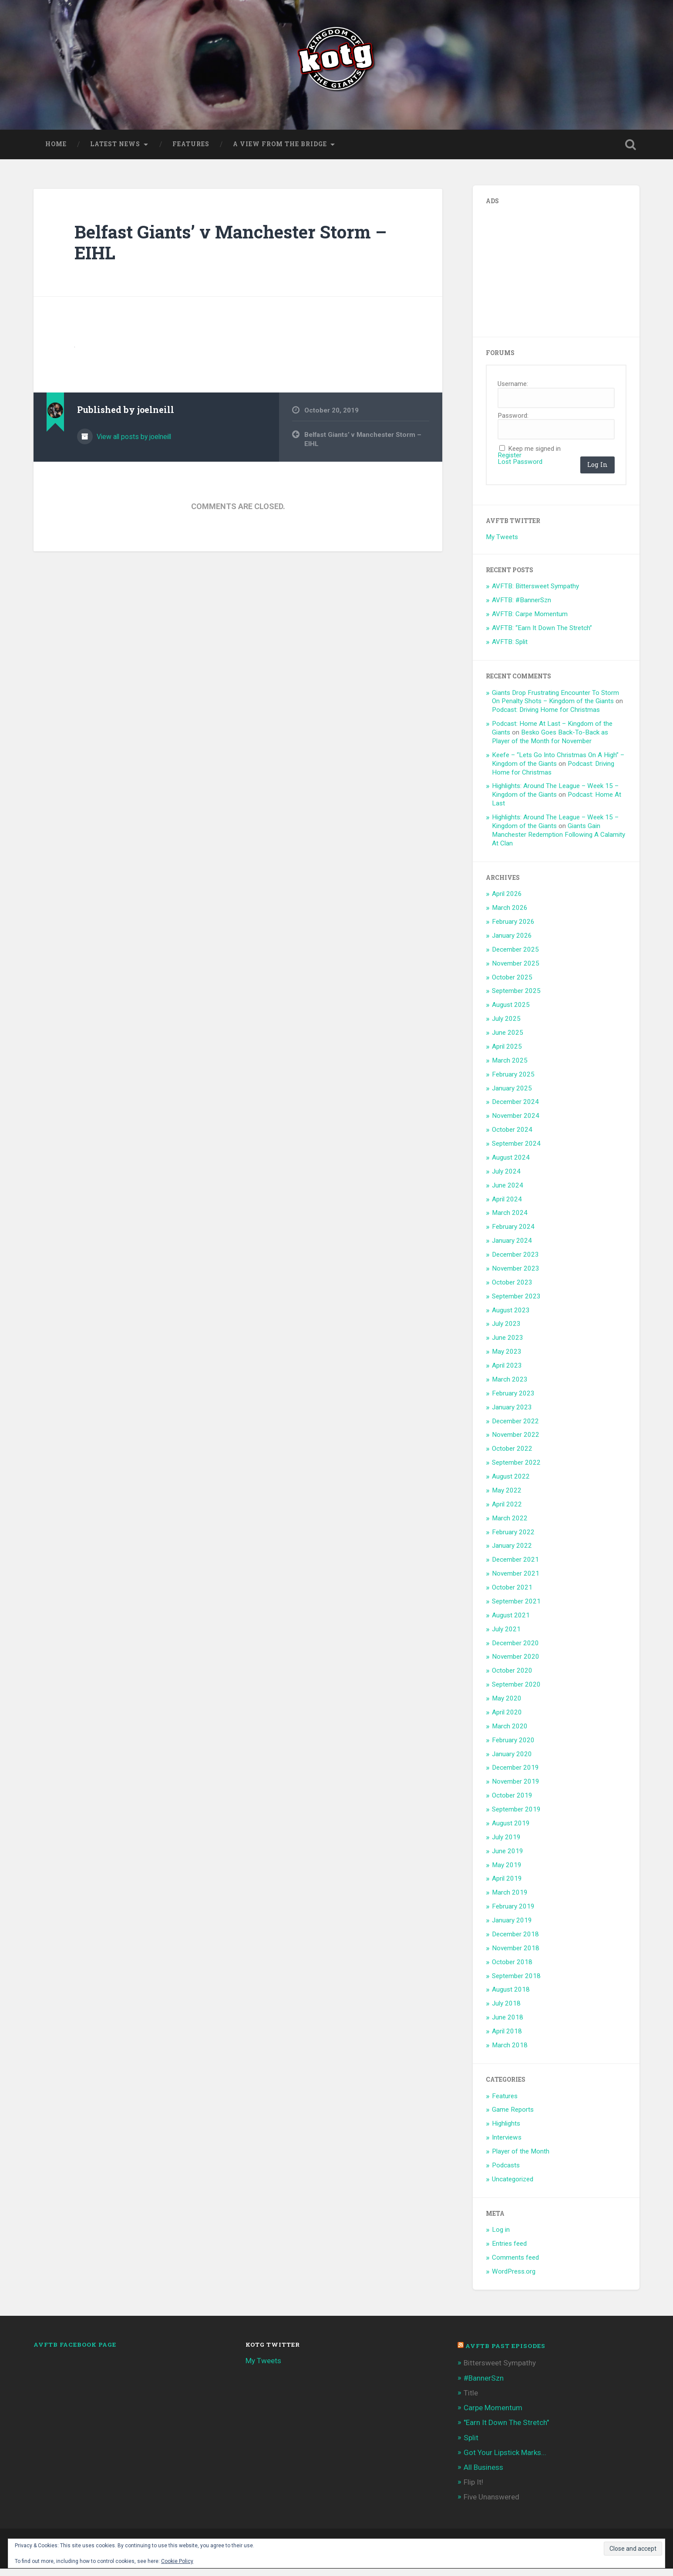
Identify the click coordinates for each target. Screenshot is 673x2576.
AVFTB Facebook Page (75, 2351)
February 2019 (513, 1913)
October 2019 (512, 1802)
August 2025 (511, 1012)
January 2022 (512, 1553)
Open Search (630, 151)
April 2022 (507, 1511)
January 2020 (512, 1761)
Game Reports (513, 2117)
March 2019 (510, 1900)
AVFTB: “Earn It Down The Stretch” (542, 635)
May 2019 (507, 1872)
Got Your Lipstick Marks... (505, 2459)
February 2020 (513, 1747)
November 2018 (515, 1955)
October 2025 (512, 984)
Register (510, 462)
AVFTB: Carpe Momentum (530, 621)
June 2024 (507, 1192)
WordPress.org (513, 2278)
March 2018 (510, 2052)
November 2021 (515, 1580)
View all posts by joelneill (133, 443)
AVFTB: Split (510, 649)
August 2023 (511, 1317)
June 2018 (507, 2024)
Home (56, 151)
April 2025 (507, 1053)
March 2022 (510, 1525)
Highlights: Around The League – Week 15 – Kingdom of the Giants (555, 797)
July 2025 (506, 1026)
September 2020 (516, 1691)
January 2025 (512, 1095)
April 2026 (507, 901)
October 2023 (512, 1289)
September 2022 (516, 1469)
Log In (597, 471)
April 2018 (507, 2038)
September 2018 (516, 1983)
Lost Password (520, 469)
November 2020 (515, 1664)
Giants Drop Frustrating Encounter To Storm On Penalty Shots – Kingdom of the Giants (555, 704)
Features (190, 151)
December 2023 (515, 1261)
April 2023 (507, 1372)
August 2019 (511, 1830)
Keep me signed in (534, 456)
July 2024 (506, 1178)
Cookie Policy (177, 2561)
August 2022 (511, 1483)
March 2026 (510, 915)
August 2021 (511, 1622)
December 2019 (515, 1775)
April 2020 (507, 1719)
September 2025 (516, 998)
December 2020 (515, 1650)
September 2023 (516, 1303)
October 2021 (512, 1594)
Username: (513, 391)
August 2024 (511, 1164)
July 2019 (506, 1844)
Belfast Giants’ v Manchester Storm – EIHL (230, 249)
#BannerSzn (484, 2385)
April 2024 (507, 1206)
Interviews (507, 2144)
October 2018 (512, 1969)
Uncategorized (512, 2186)
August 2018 (511, 1997)
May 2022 (507, 1497)
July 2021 (506, 1636)
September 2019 (516, 1816)
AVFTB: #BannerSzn (521, 607)
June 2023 (507, 1345)
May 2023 (507, 1358)
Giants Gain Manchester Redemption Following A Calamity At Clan (558, 841)
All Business (483, 2474)
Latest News (115, 151)
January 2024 (512, 1247)
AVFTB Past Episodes (505, 2353)
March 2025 (510, 1067)
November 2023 (515, 1275)
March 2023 (510, 1386)
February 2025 (513, 1081)
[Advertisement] (551, 274)
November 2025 (515, 970)
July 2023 (506, 1331)
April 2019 (507, 1886)
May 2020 (507, 1705)
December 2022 (515, 1428)
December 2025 (515, 956)
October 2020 (512, 1678)
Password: (513, 422)
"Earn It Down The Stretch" (506, 2429)
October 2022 (512, 1456)
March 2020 (510, 1733)
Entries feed (509, 2251)
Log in (501, 2237)
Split (471, 2444)
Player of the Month (520, 2158)
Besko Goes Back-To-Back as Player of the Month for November (550, 743)
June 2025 (507, 1039)
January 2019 (512, 1927)
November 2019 (515, 1789)
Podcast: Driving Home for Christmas (546, 717)
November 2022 (515, 1442)
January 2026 (512, 942)
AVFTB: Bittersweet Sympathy (535, 593)
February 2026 (513, 928)
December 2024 (515, 1109)
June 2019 (507, 1858)
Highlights (506, 2131)
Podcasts (506, 2172)
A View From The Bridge (280, 151)
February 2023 (513, 1400)
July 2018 (506, 2011)
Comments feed (515, 2264)
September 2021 (516, 1608)
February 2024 (513, 1234)
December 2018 (515, 1941)
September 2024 (516, 1150)
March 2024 (510, 1220)
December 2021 (515, 1567)
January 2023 (512, 1414)
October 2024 (512, 1136)
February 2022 (513, 1539)
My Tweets (502, 544)
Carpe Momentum (493, 2414)
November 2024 (515, 1123)
